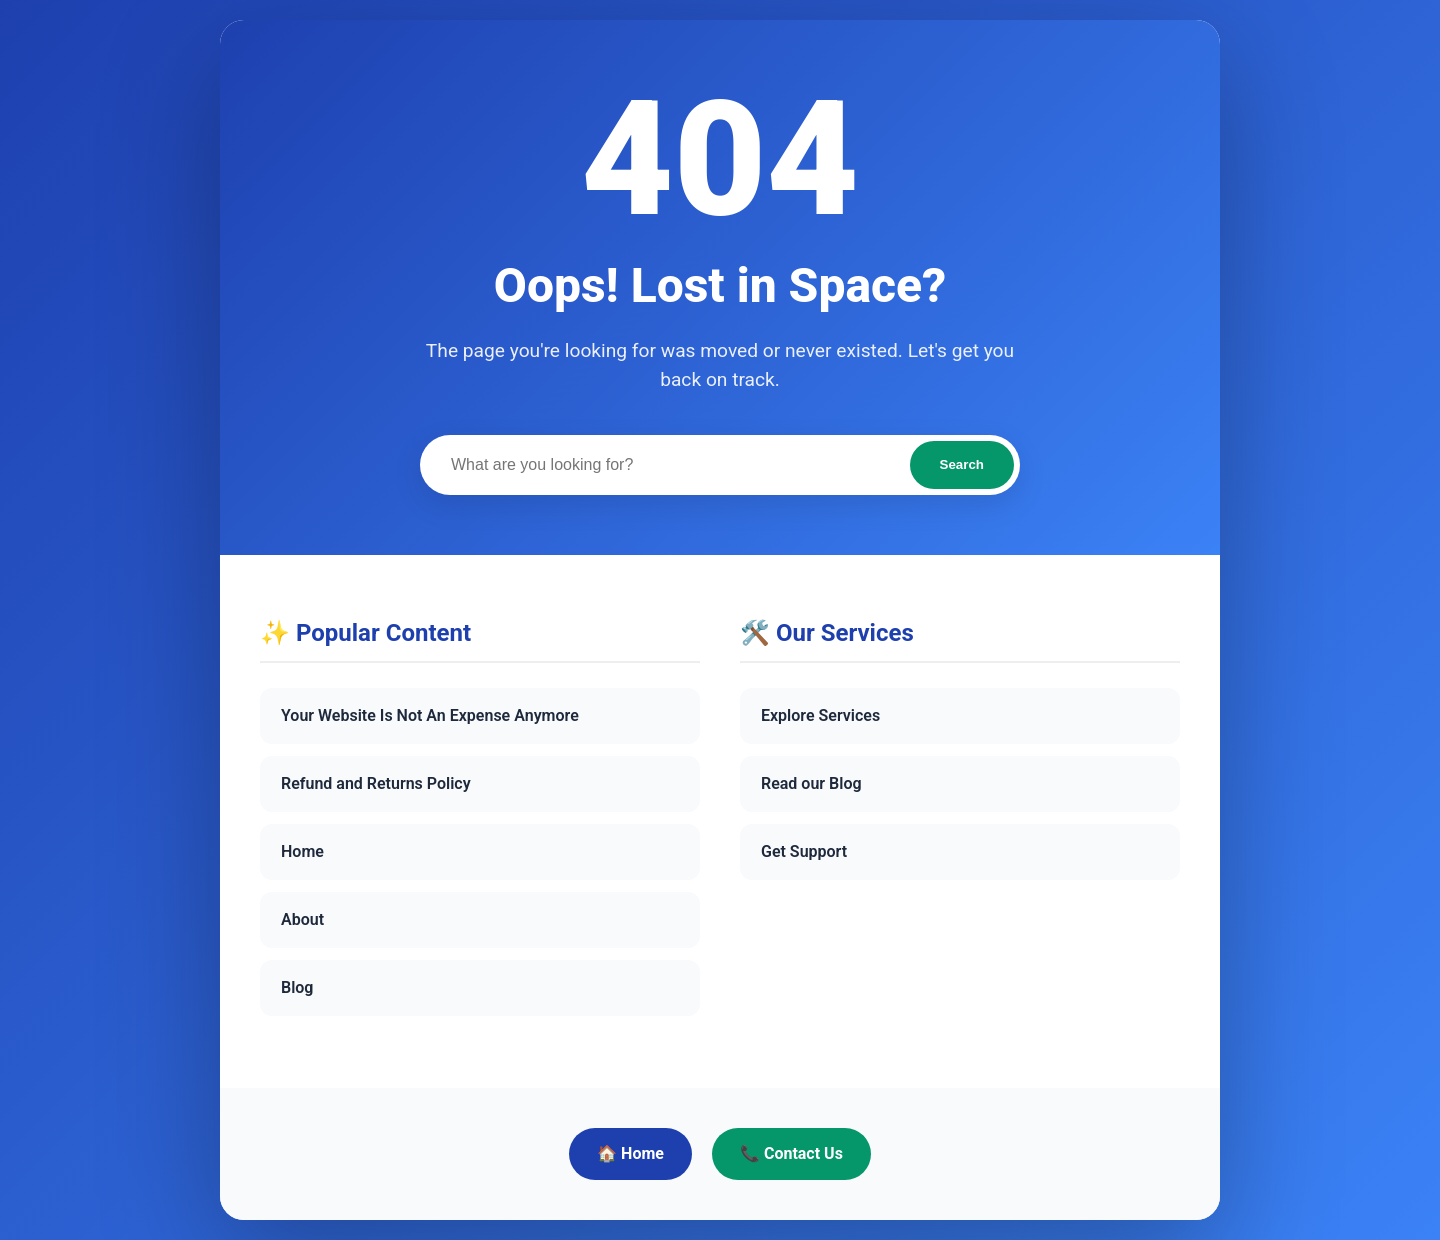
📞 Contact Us (791, 1153)
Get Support (804, 851)
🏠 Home (630, 1153)
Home (302, 851)
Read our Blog (811, 783)
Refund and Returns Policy (376, 783)
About (302, 919)
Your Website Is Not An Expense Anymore (430, 715)
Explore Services (820, 715)
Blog (297, 987)
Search (962, 464)
